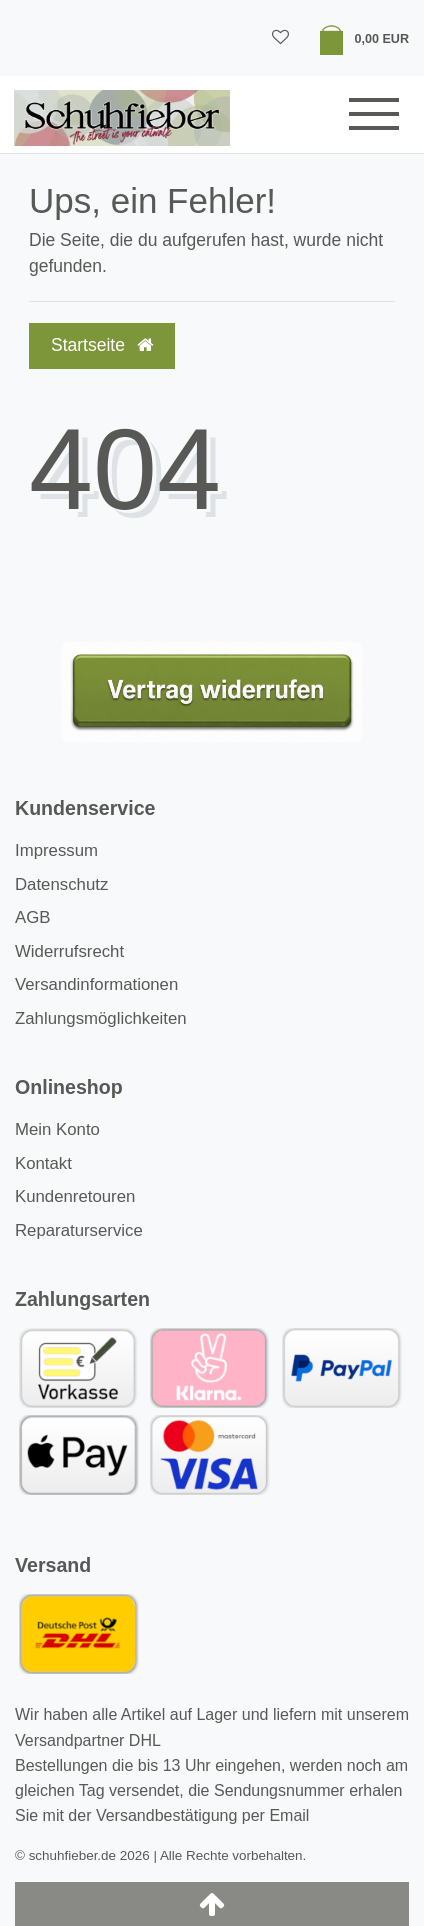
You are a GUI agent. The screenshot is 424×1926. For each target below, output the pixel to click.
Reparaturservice (79, 1230)
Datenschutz (61, 884)
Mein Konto (57, 1129)
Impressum (56, 850)
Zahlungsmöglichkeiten (101, 1018)
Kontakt (43, 1163)
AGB (32, 917)
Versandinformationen (96, 984)
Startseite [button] (102, 345)
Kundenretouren (75, 1196)
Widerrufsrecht (69, 951)
